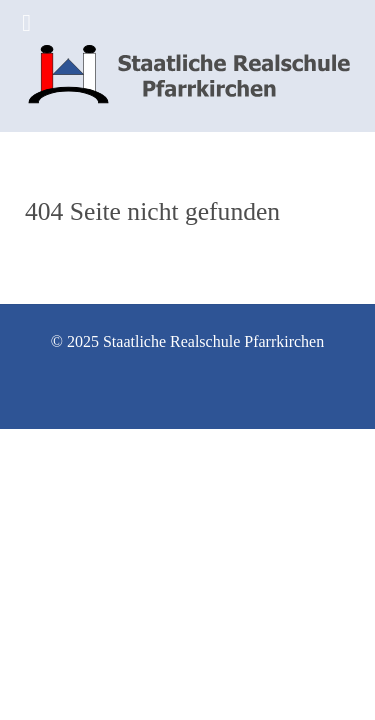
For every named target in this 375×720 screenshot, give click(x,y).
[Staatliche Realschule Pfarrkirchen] (187, 66)
